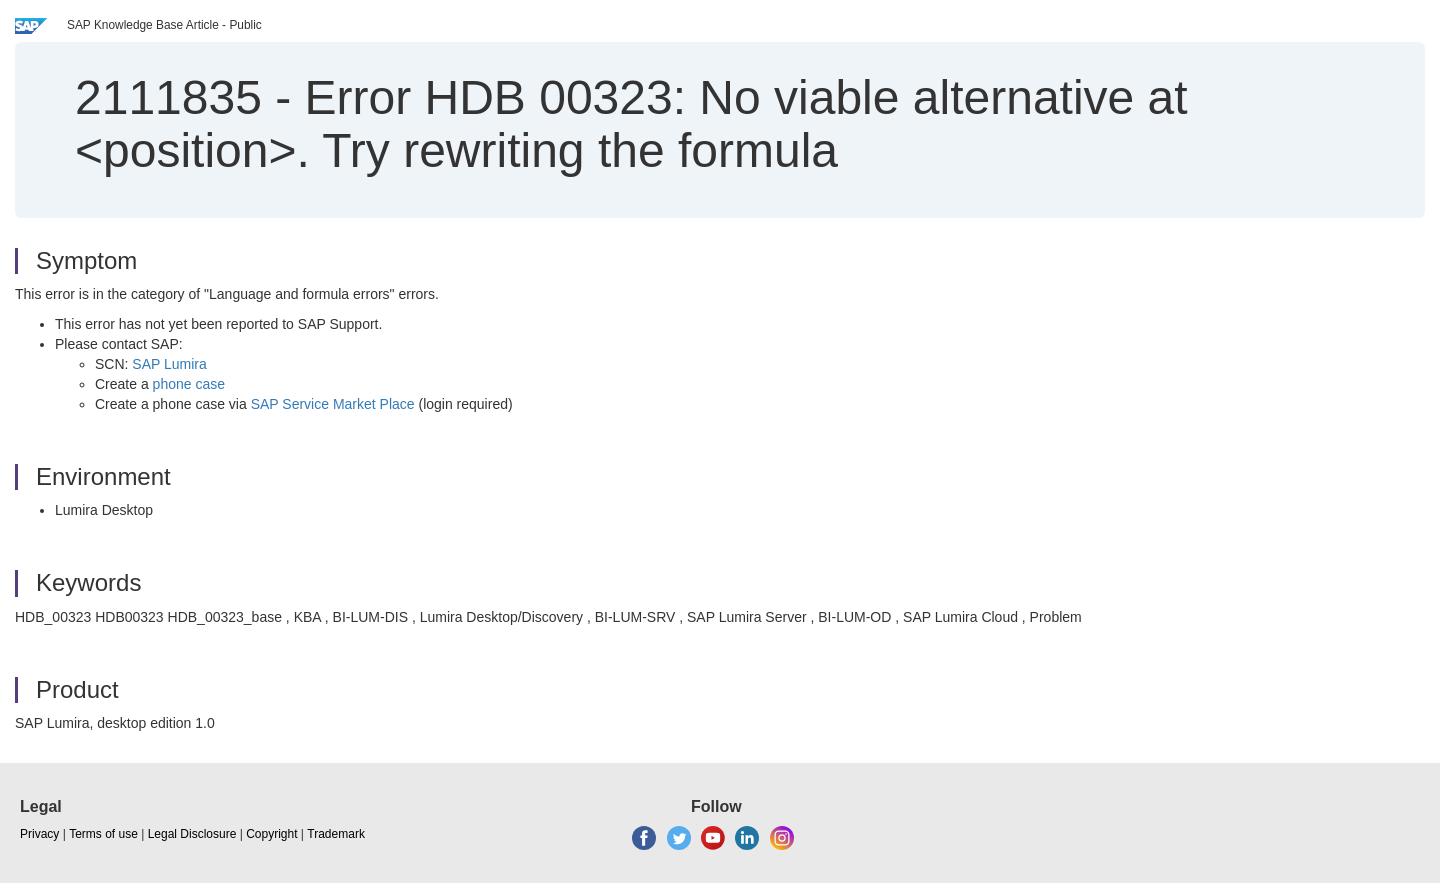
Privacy (39, 834)
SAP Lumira (169, 364)
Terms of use (103, 834)
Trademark (336, 834)
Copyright (271, 834)
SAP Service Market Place (333, 404)
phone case (189, 384)
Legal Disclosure (192, 834)
